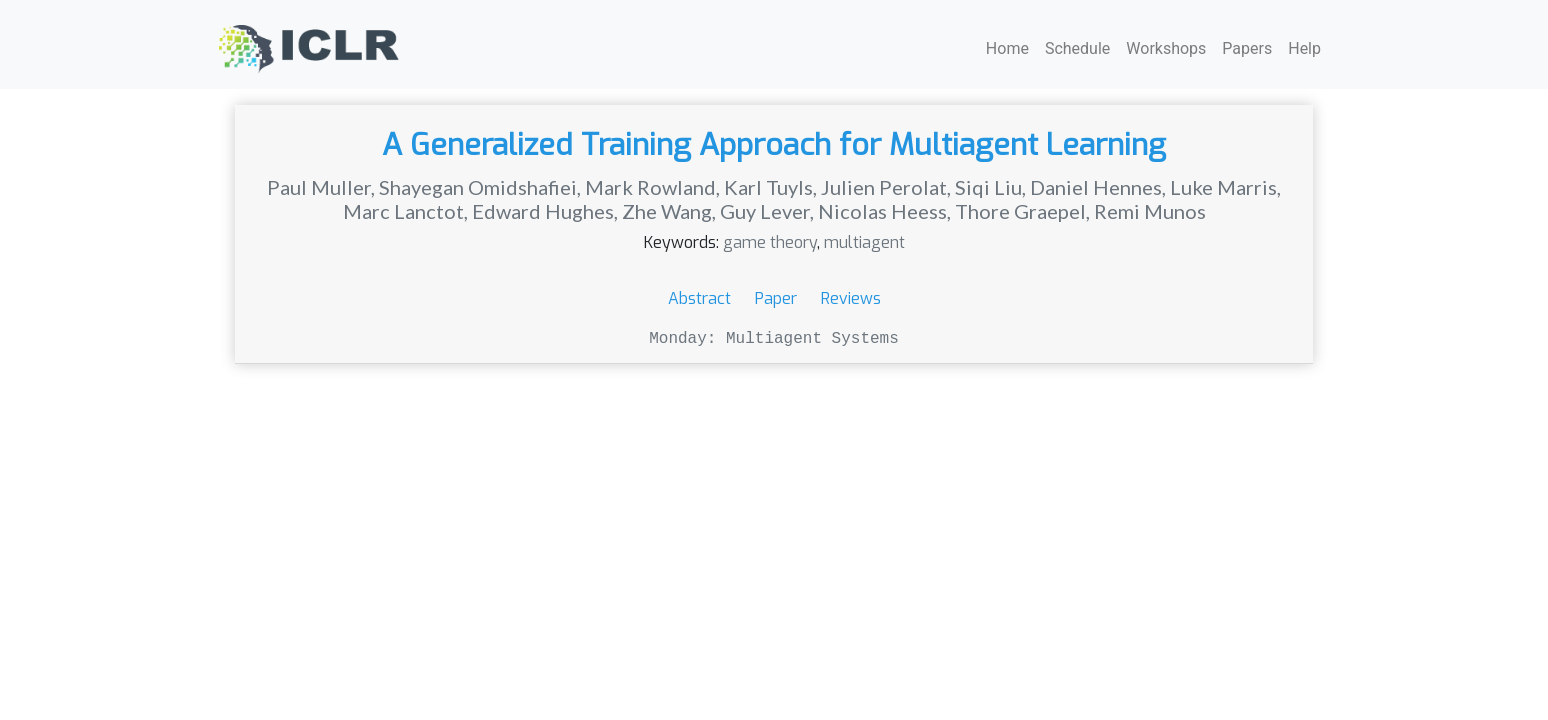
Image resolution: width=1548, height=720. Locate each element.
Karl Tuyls (768, 187)
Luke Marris (1223, 187)
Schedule (1077, 48)
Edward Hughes (543, 211)
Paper (778, 298)
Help (1304, 48)
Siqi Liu (988, 187)
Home (1007, 48)
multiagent (864, 242)
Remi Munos (1150, 211)
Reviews (851, 298)
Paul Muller (319, 187)
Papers (1247, 48)
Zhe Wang (667, 211)
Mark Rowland (650, 187)
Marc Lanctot (403, 211)
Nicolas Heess (882, 211)
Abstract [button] (701, 298)
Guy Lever (765, 211)
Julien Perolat (884, 187)
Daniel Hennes (1096, 187)
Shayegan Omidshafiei (478, 187)
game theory (770, 242)
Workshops (1166, 48)
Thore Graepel (1020, 211)
